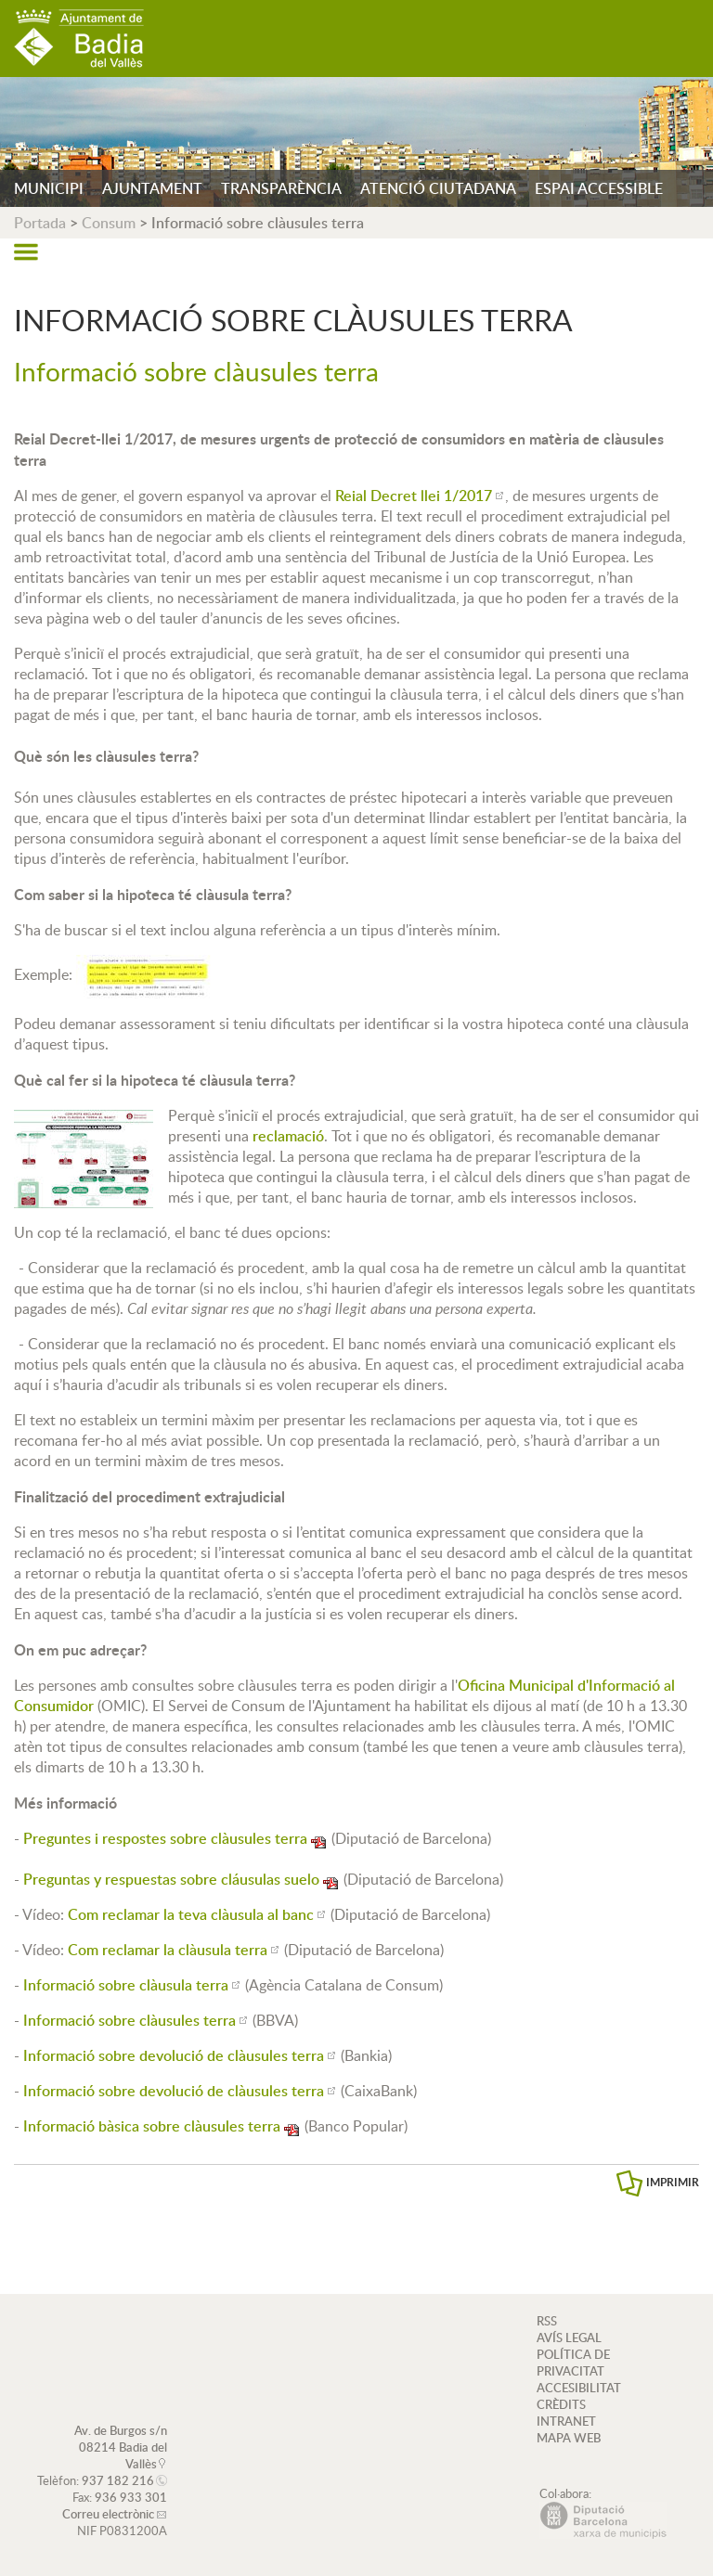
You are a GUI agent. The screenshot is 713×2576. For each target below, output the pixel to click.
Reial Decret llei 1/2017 (413, 495)
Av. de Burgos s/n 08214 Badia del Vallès (120, 2447)
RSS (547, 2320)
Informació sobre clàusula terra (125, 1985)
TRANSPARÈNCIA (281, 188)
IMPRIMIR (672, 2182)
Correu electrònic (108, 2513)
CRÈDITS (561, 2404)
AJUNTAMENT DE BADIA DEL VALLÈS (79, 38)
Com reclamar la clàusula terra (167, 1949)
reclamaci (288, 1136)
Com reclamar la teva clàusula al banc (191, 1914)
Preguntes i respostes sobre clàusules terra (165, 1838)
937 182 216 (118, 2480)
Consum (109, 223)
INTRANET (566, 2421)
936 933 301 (131, 2497)
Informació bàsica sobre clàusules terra (151, 2126)
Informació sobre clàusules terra (129, 2020)
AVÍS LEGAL (569, 2337)
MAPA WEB (569, 2437)
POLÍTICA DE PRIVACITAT (573, 2362)
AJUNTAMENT (152, 188)
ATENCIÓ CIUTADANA (438, 188)
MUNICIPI (49, 188)
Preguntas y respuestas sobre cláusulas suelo (171, 1879)
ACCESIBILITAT (579, 2387)
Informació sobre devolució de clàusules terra (173, 2055)
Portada (40, 223)
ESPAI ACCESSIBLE (599, 188)
